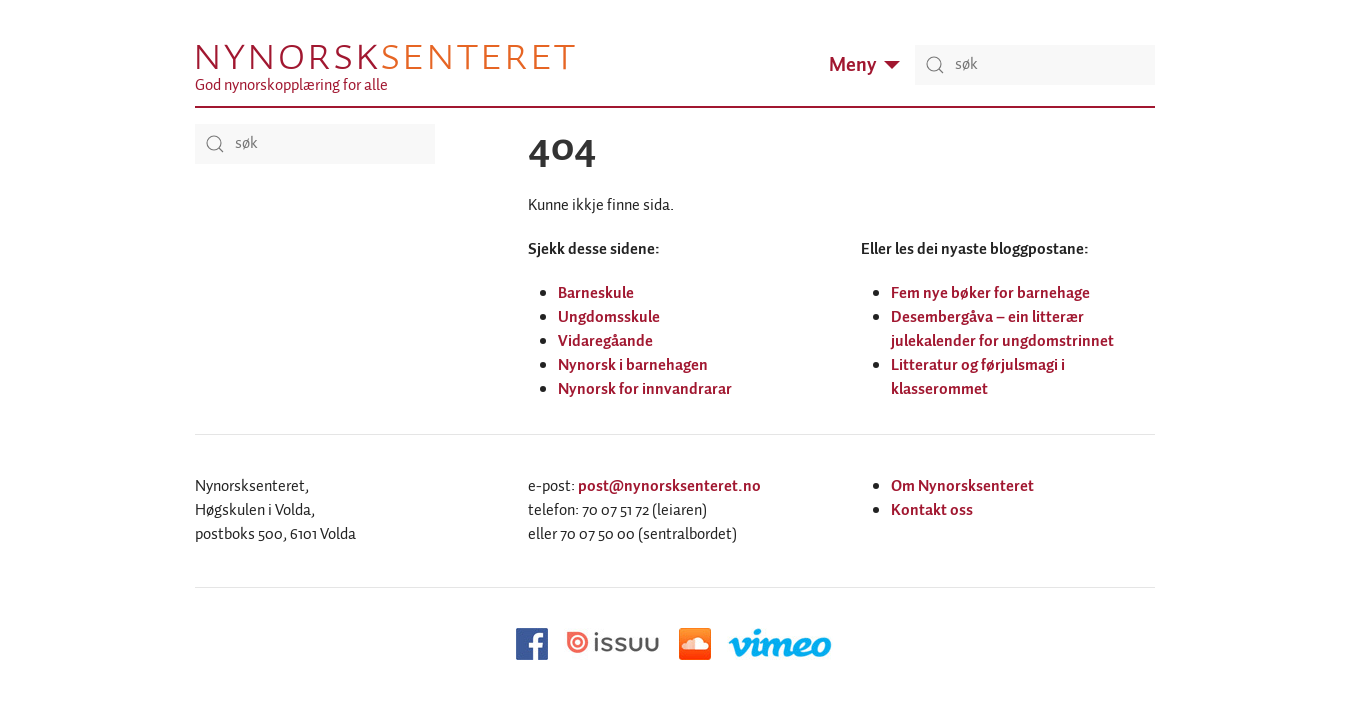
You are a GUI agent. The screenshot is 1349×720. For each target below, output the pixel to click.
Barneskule (596, 293)
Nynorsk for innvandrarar (645, 389)
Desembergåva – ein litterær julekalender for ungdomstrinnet (1002, 329)
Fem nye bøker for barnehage (990, 293)
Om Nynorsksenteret (962, 486)
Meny (864, 65)
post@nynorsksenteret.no (669, 486)
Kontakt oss (932, 510)
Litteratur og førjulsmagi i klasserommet (978, 377)
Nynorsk (384, 56)
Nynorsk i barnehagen (633, 365)
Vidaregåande (605, 341)
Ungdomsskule (609, 317)
